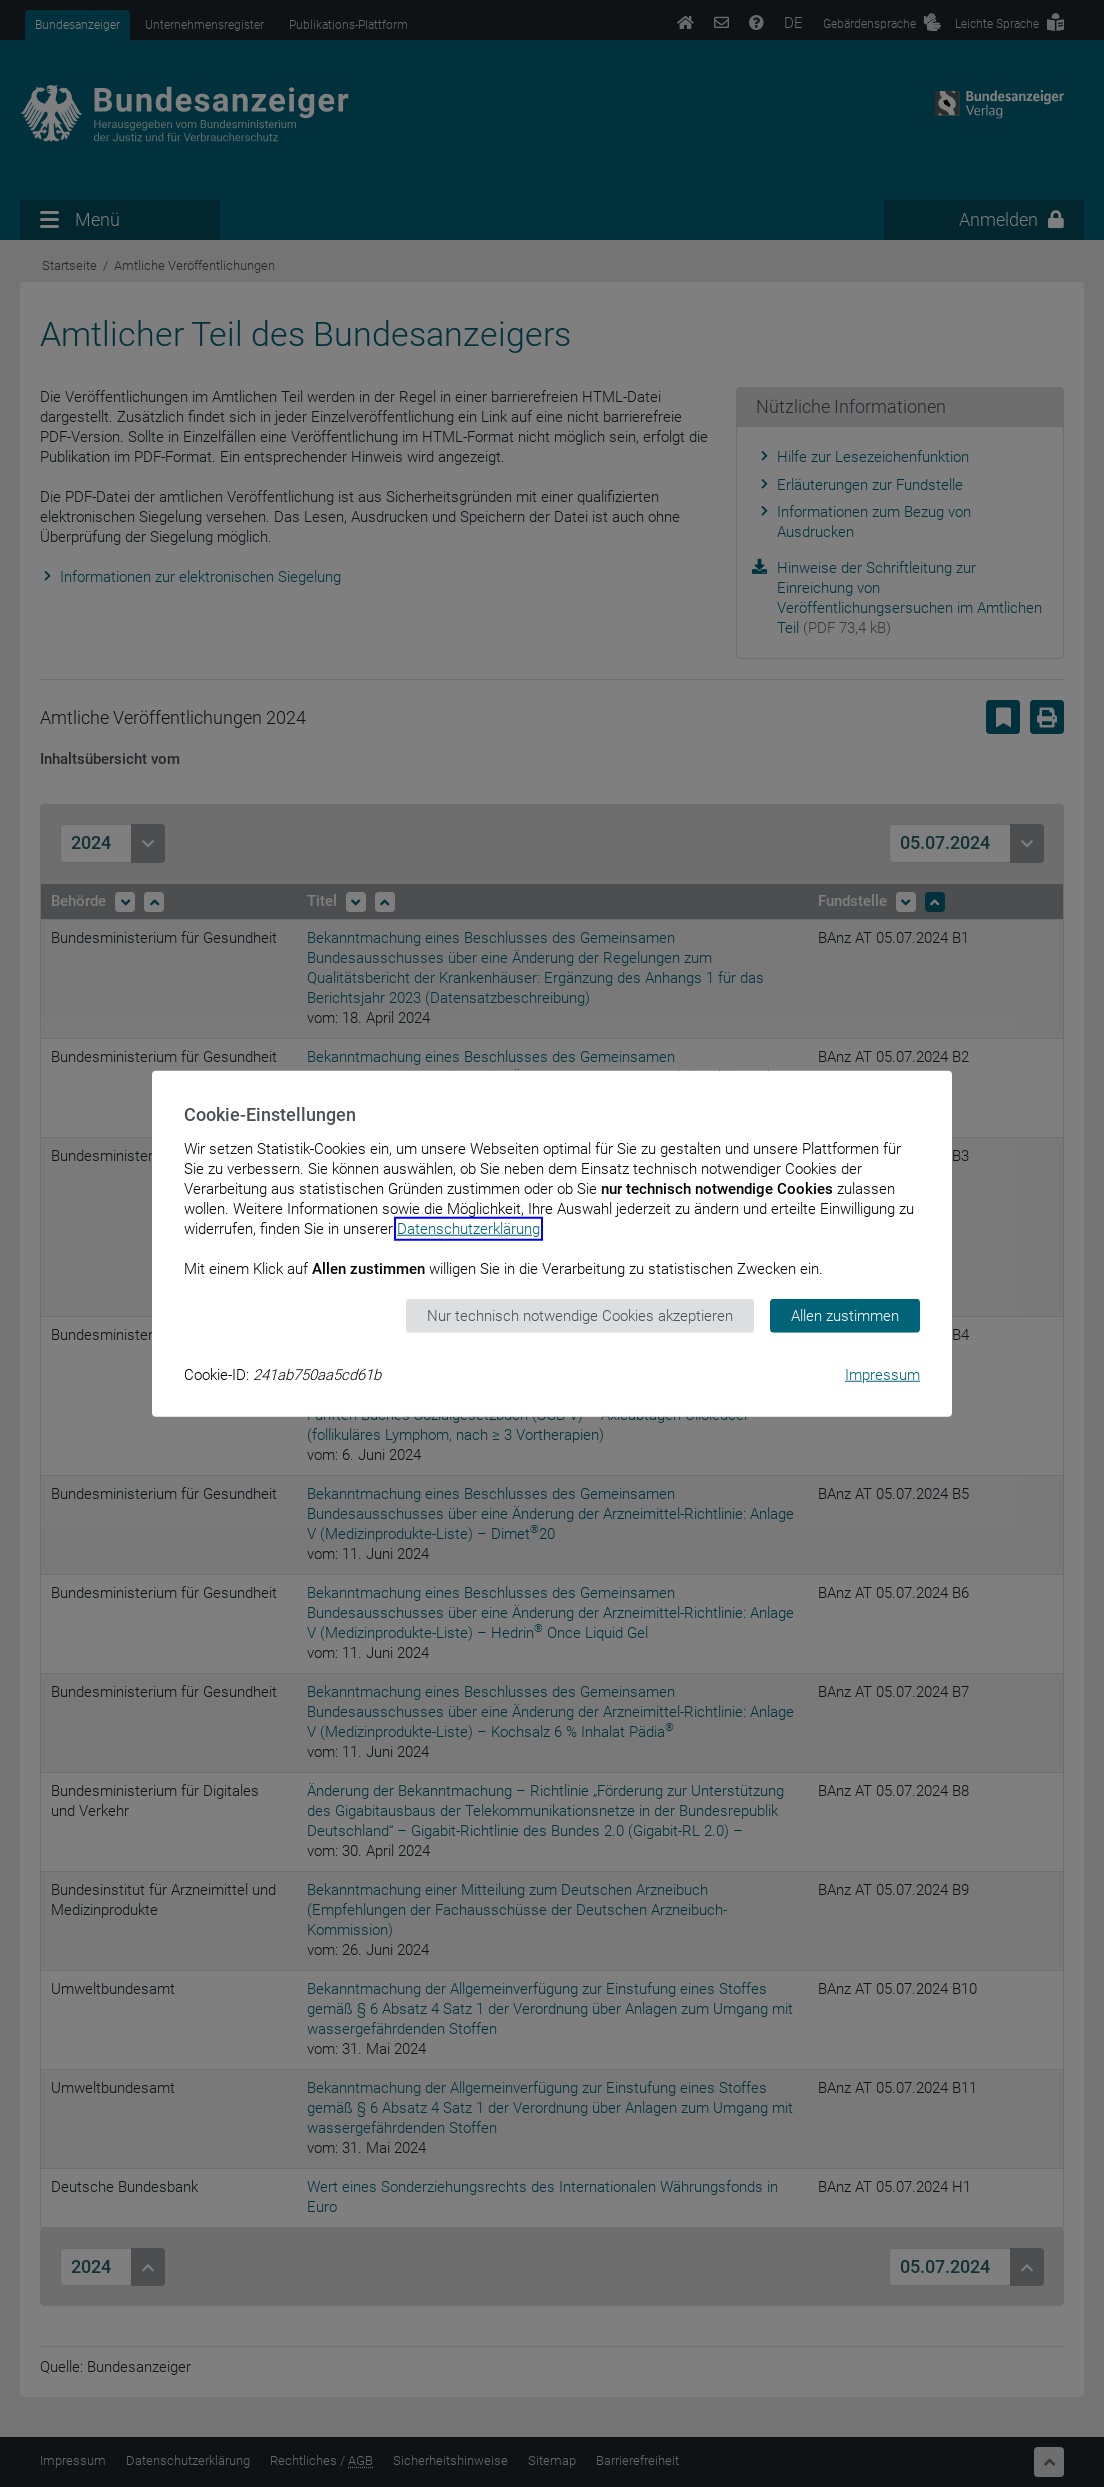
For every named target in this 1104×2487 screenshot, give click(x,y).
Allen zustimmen (845, 1315)
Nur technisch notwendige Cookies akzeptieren (580, 1315)
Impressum (882, 1375)
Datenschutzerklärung (468, 1228)
